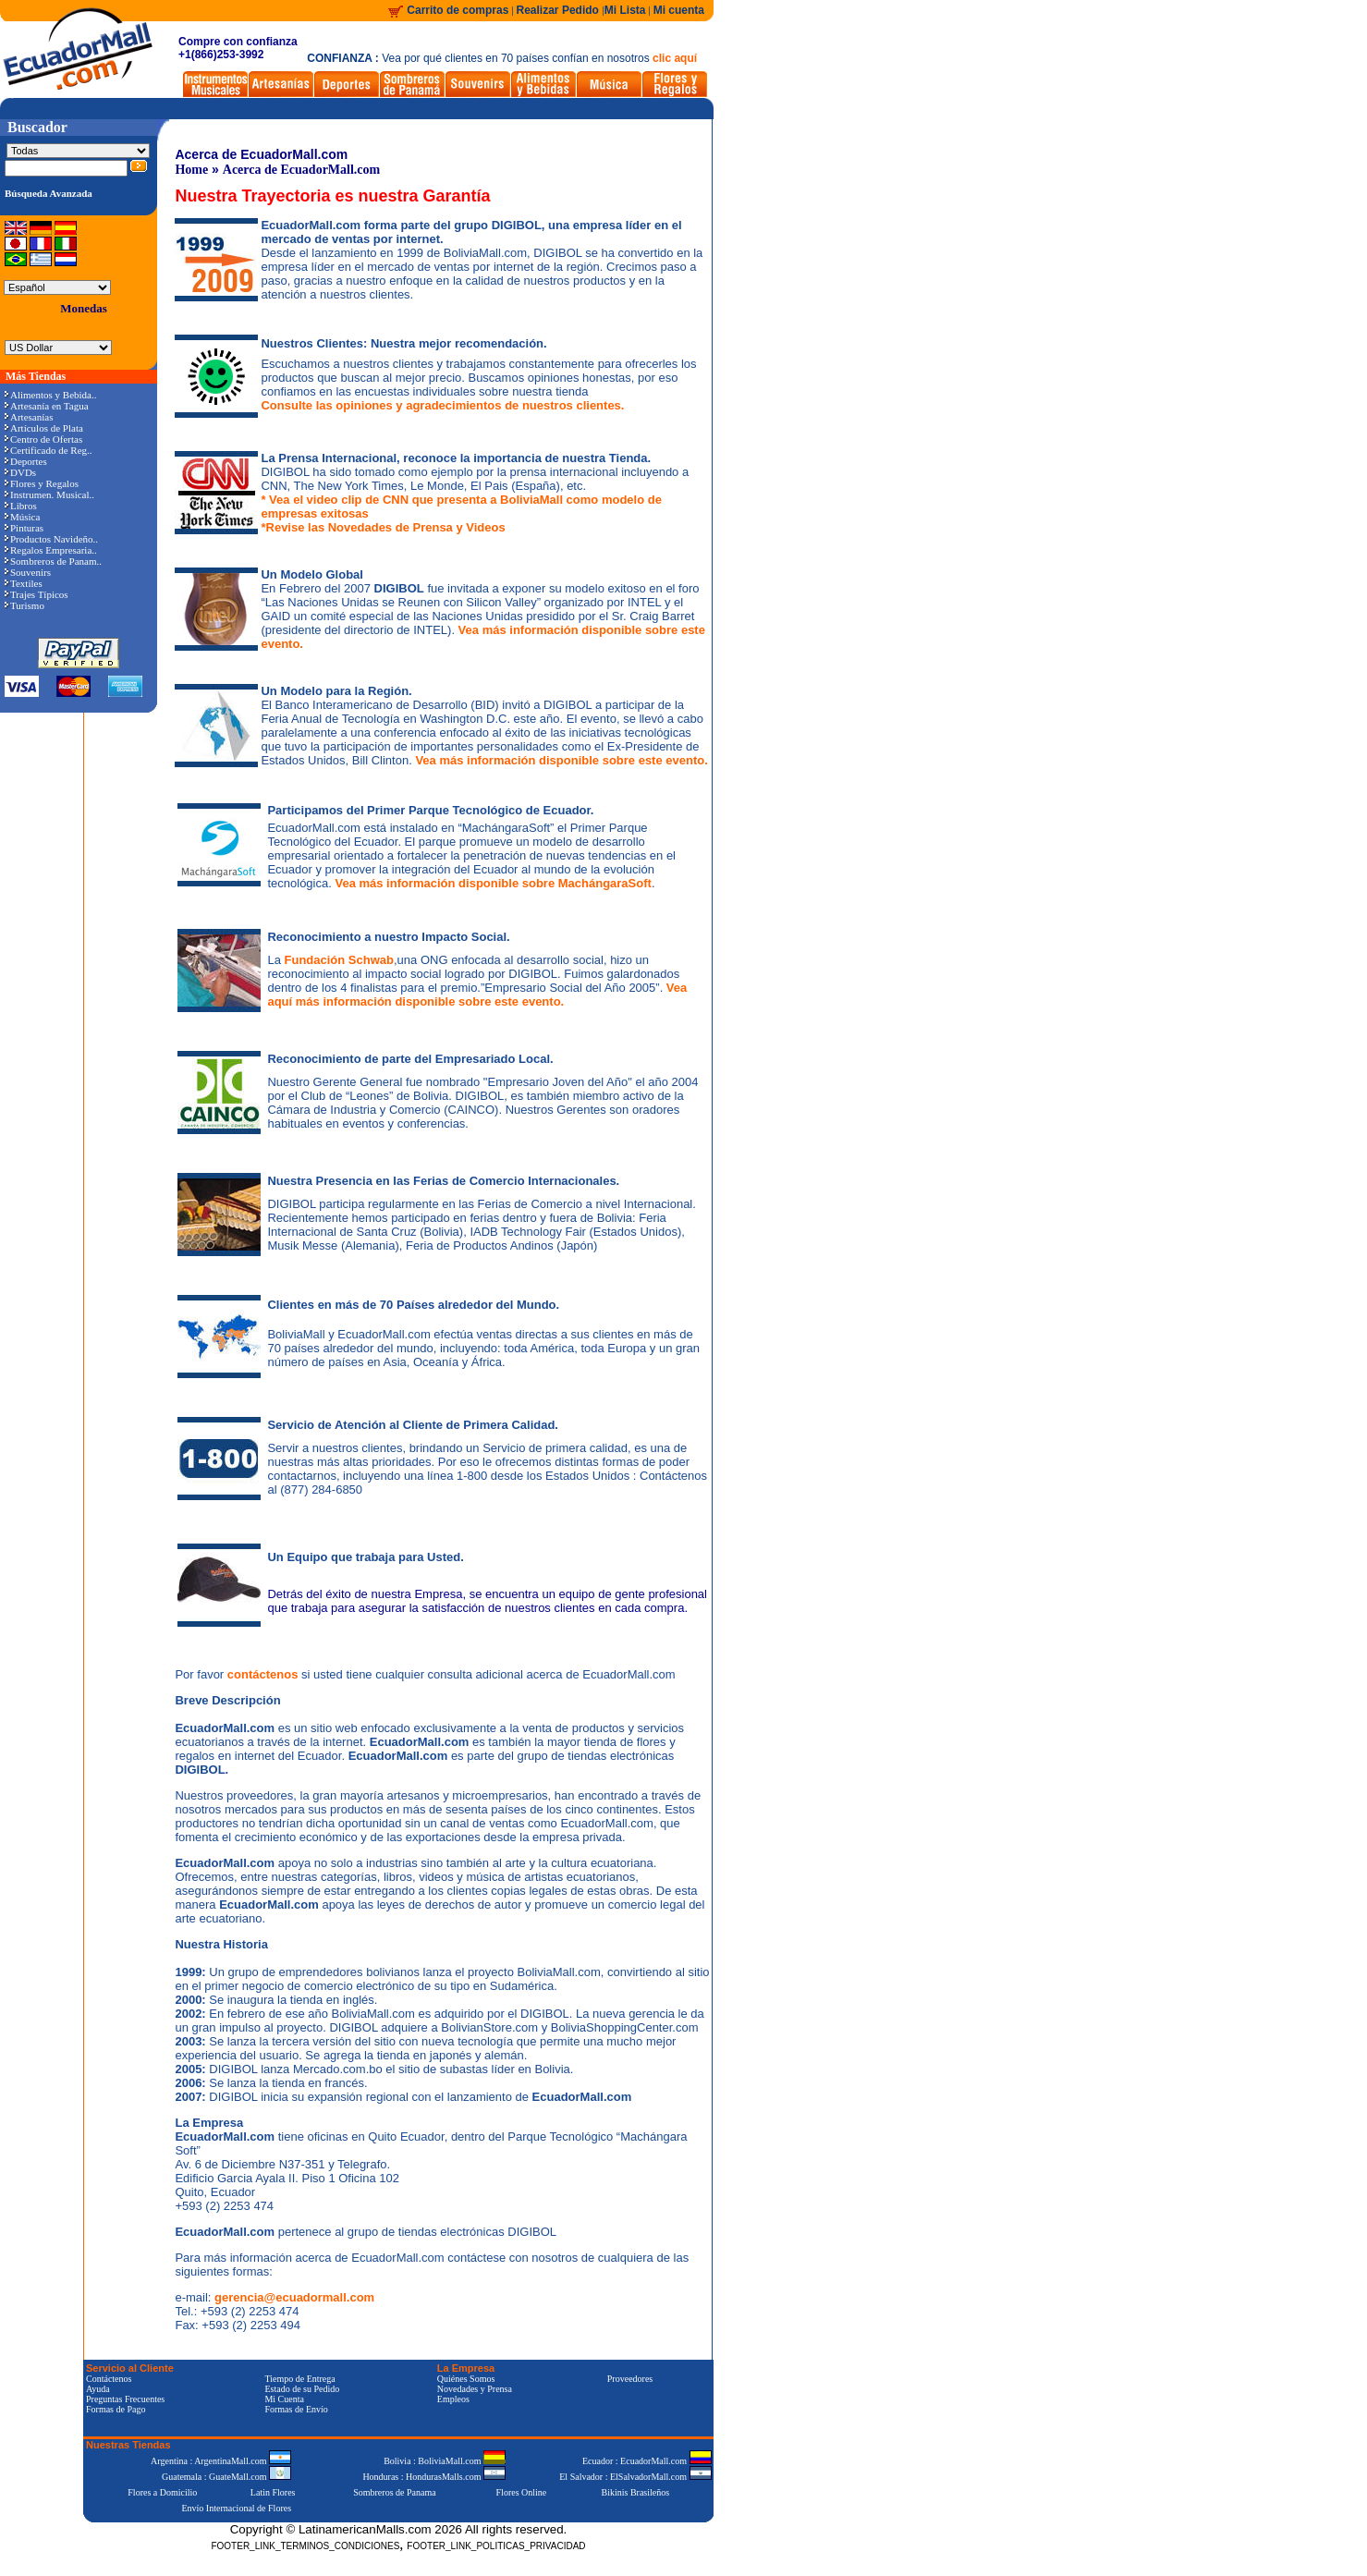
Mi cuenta (678, 10)
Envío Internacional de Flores (236, 2508)
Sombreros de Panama (394, 2492)
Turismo (24, 605)
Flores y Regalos (42, 483)
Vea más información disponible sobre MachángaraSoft (493, 883)
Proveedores (630, 2379)
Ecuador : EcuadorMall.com (647, 2461)
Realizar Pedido (560, 10)
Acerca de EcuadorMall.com (301, 170)
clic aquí (675, 58)
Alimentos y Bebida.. (51, 394)
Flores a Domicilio (162, 2492)
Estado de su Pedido (301, 2389)
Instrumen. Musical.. (49, 494)
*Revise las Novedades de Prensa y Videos (383, 527)
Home (191, 170)
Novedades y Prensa (474, 2389)
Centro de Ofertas (43, 439)
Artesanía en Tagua (47, 405)
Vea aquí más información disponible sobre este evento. (477, 994)
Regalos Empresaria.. (51, 549)
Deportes (26, 461)
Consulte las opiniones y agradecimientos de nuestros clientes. (442, 405)
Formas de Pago (115, 2409)
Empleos (453, 2399)
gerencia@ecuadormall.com (294, 2297)
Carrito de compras (457, 10)
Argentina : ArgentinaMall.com (221, 2461)
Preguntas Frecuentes (125, 2399)
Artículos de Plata (44, 427)
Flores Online (521, 2492)
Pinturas (24, 527)
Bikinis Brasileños (636, 2492)
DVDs (20, 472)
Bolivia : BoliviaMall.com (445, 2461)
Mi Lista (625, 10)
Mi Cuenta (284, 2399)
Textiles (24, 583)
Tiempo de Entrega (299, 2379)
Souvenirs (28, 572)
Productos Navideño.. (51, 538)
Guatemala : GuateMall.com (226, 2477)
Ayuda (98, 2389)
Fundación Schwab (339, 960)
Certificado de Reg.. (48, 450)
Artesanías (29, 416)
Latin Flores (273, 2492)
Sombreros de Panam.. (53, 561)
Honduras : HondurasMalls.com (434, 2477)
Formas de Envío (295, 2409)
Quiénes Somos (466, 2379)
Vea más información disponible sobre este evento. (561, 760)
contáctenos (264, 1674)
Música (22, 516)
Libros (21, 505)
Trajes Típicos (36, 594)
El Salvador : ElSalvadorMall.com (635, 2477)
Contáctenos (108, 2379)
